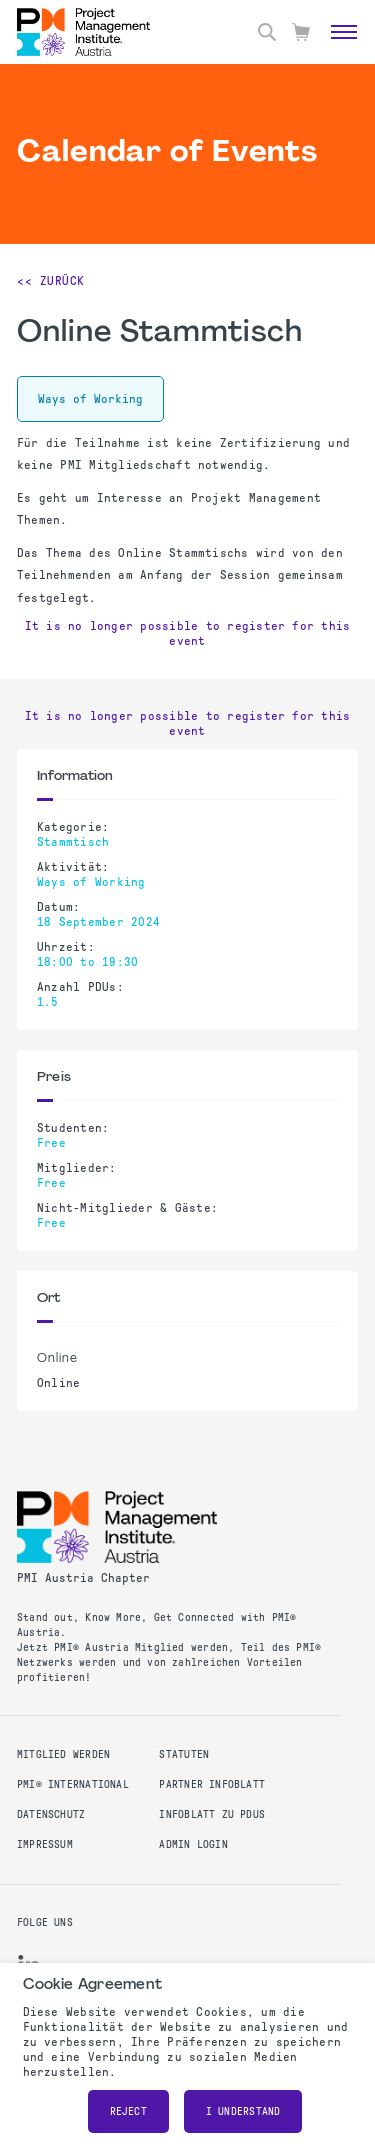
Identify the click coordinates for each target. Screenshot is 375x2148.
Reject (128, 2111)
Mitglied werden (63, 1754)
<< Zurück (51, 281)
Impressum (45, 1844)
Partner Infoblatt (212, 1784)
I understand (243, 2111)
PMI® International (73, 1784)
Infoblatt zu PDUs (212, 1814)
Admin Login (193, 1844)
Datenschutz (51, 1814)
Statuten (184, 1754)
